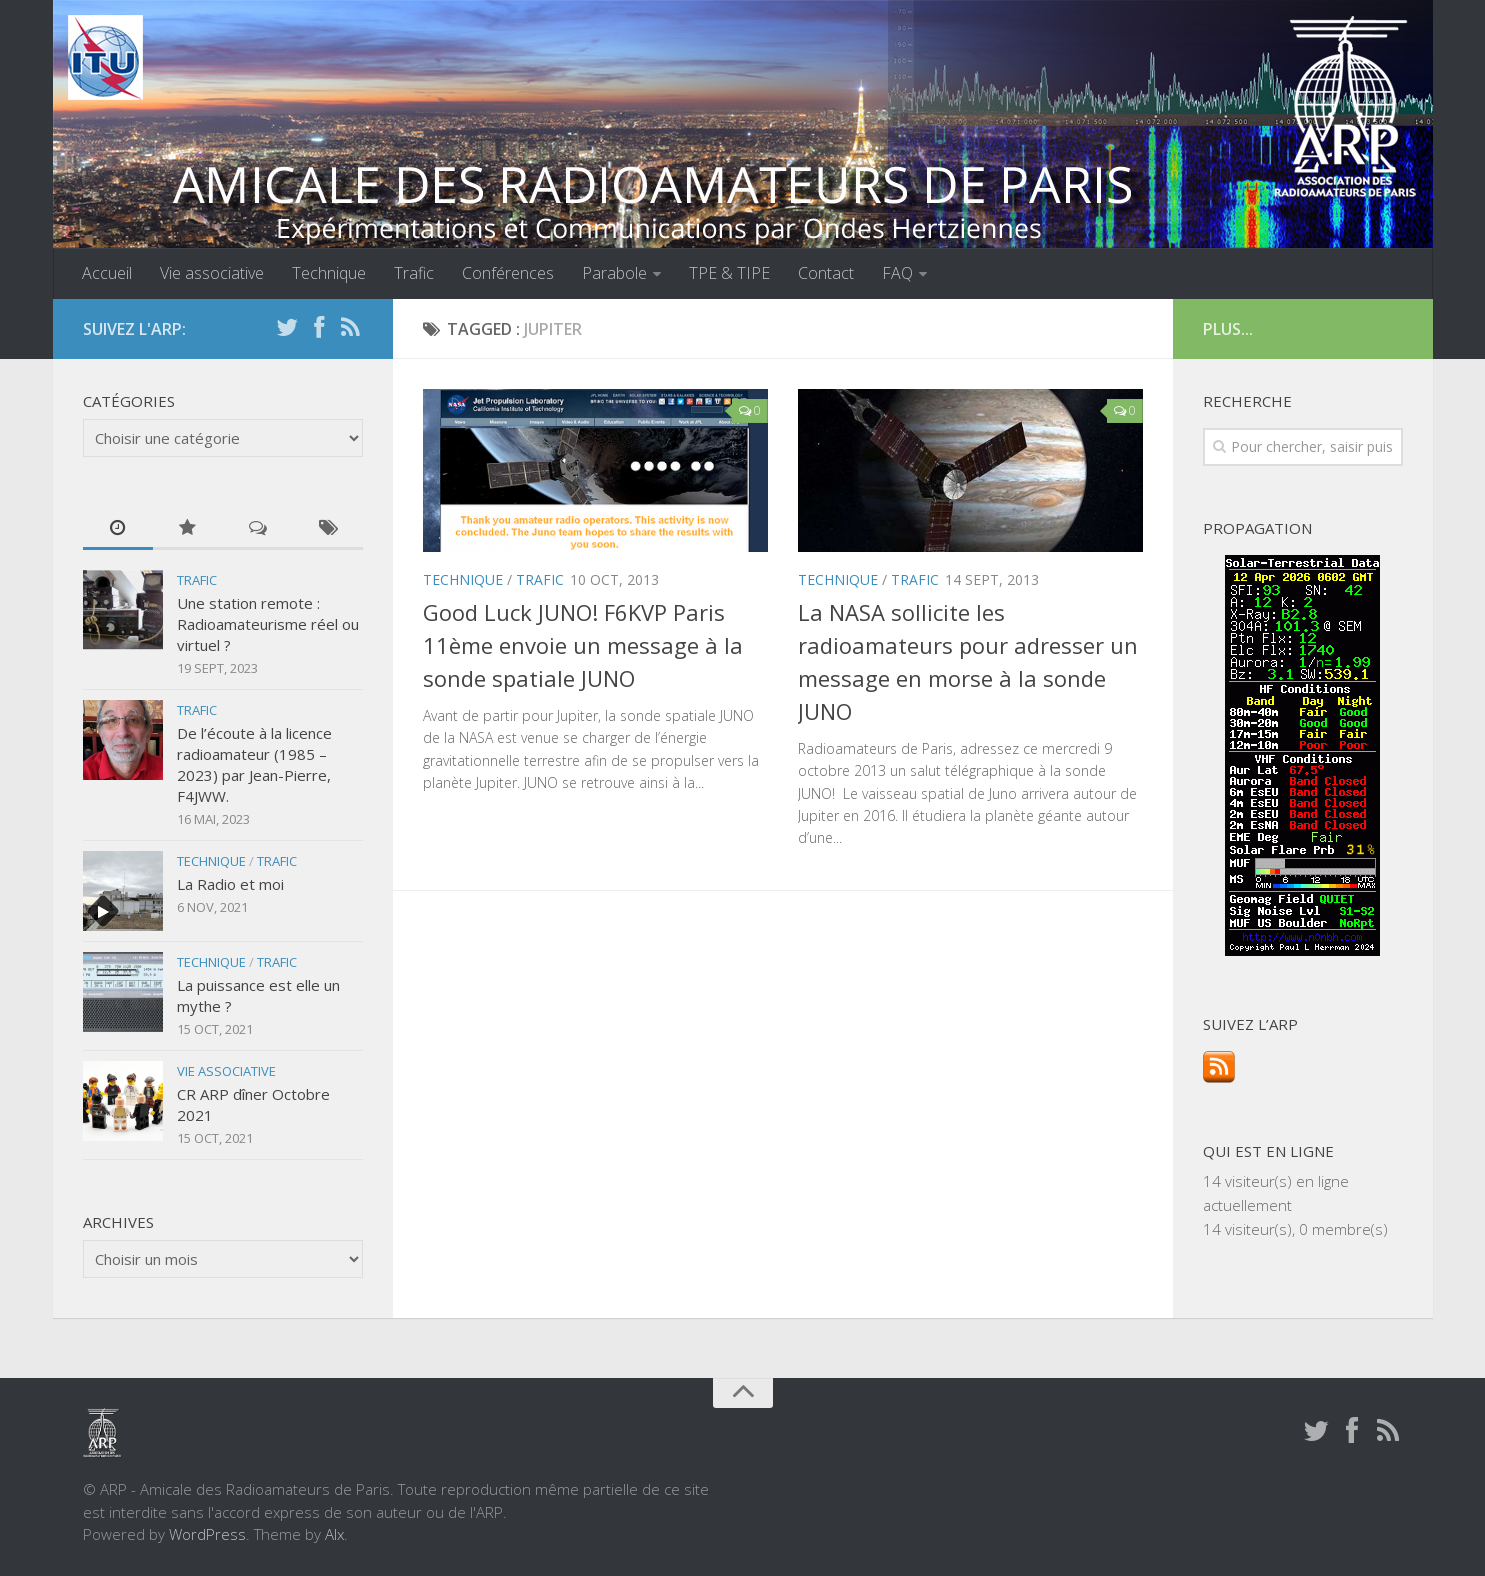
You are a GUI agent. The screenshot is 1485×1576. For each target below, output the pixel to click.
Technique (329, 273)
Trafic (414, 273)
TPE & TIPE (729, 273)
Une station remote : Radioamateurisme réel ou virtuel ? (268, 624)
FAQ (897, 273)
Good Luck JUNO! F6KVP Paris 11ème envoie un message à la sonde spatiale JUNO (583, 645)
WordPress (207, 1534)
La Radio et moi (230, 884)
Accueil (107, 273)
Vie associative (212, 273)
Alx (334, 1534)
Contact (826, 273)
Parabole (614, 273)
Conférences (508, 273)
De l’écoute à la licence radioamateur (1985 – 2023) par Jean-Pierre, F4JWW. (254, 764)
